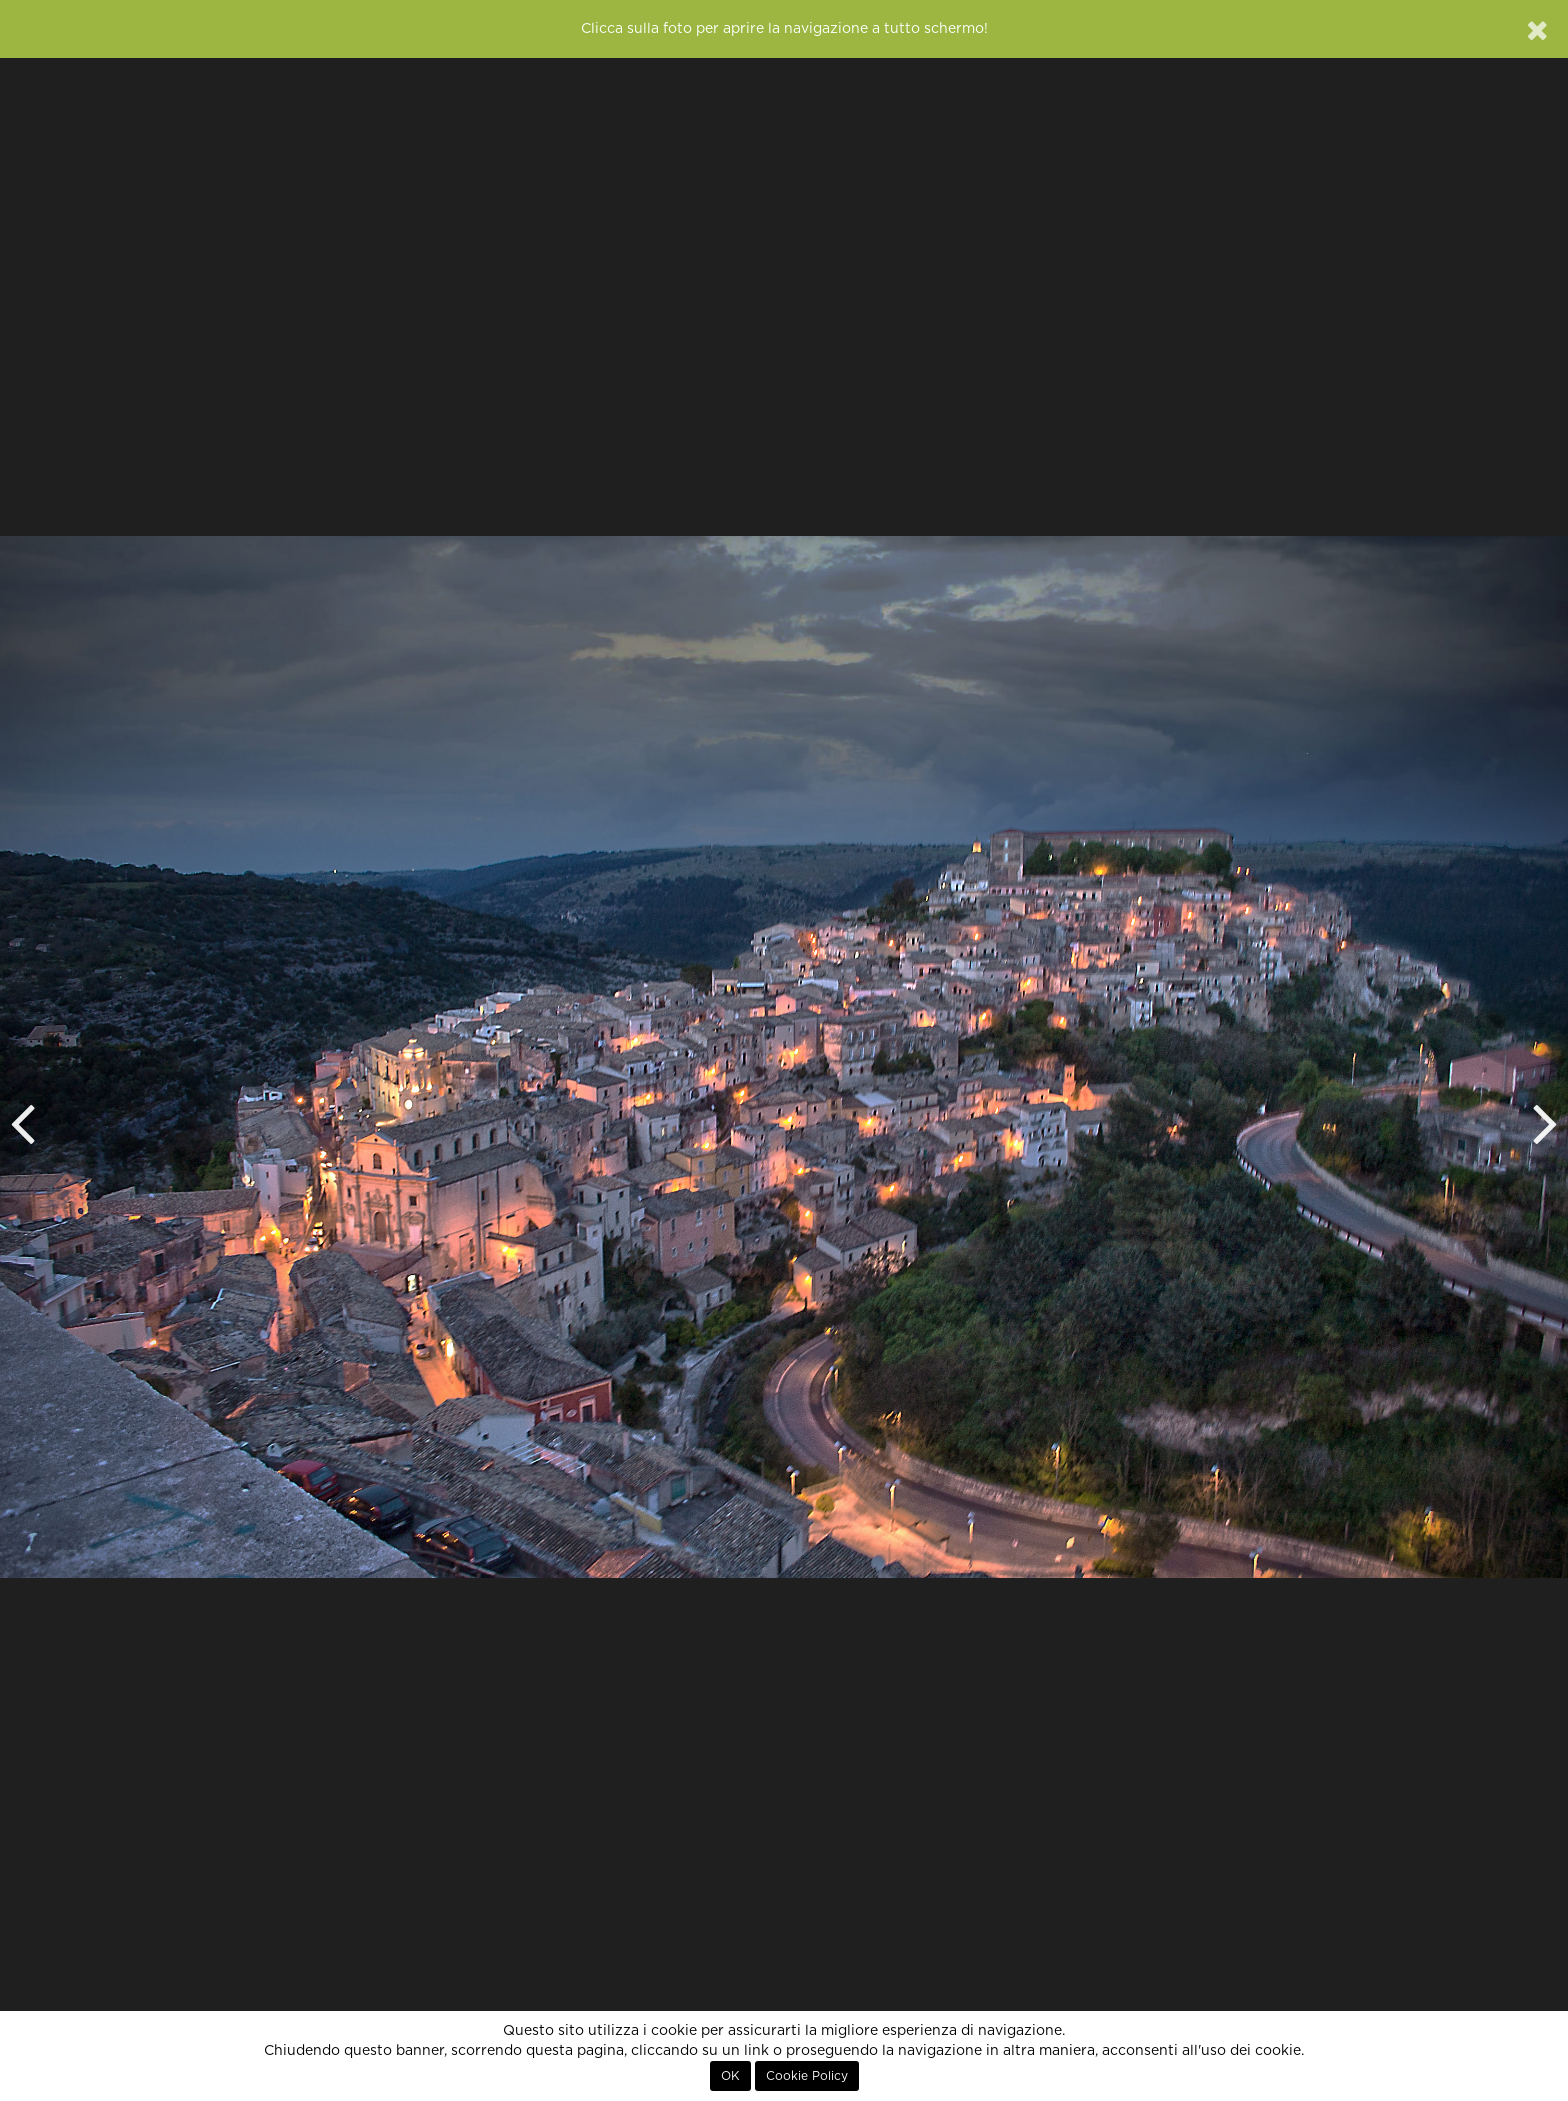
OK (730, 2076)
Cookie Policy (807, 2076)
